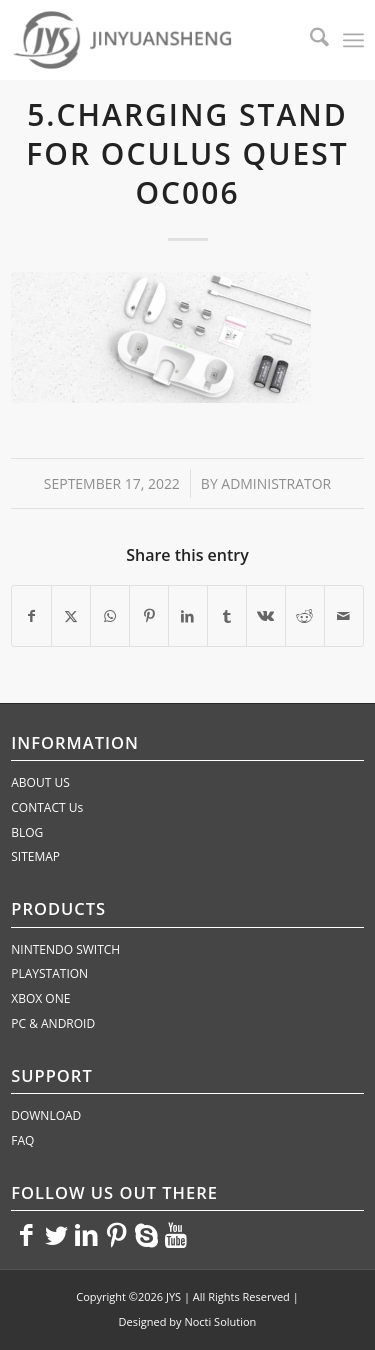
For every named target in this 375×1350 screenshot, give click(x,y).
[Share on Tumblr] (227, 616)
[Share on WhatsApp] (110, 616)
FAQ (22, 1140)
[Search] (309, 40)
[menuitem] (309, 40)
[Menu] (353, 40)
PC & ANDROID (53, 1023)
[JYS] (152, 40)
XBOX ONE (40, 998)
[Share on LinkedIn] (188, 616)
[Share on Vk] (266, 616)
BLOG (27, 832)
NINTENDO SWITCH (65, 949)
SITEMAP (35, 856)
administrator (276, 483)
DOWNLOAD (46, 1115)
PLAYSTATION (49, 973)
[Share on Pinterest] (149, 616)
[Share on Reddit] (305, 616)
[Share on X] (71, 616)
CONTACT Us (47, 807)
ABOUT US (40, 782)
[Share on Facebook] (31, 616)
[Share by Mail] (344, 616)
